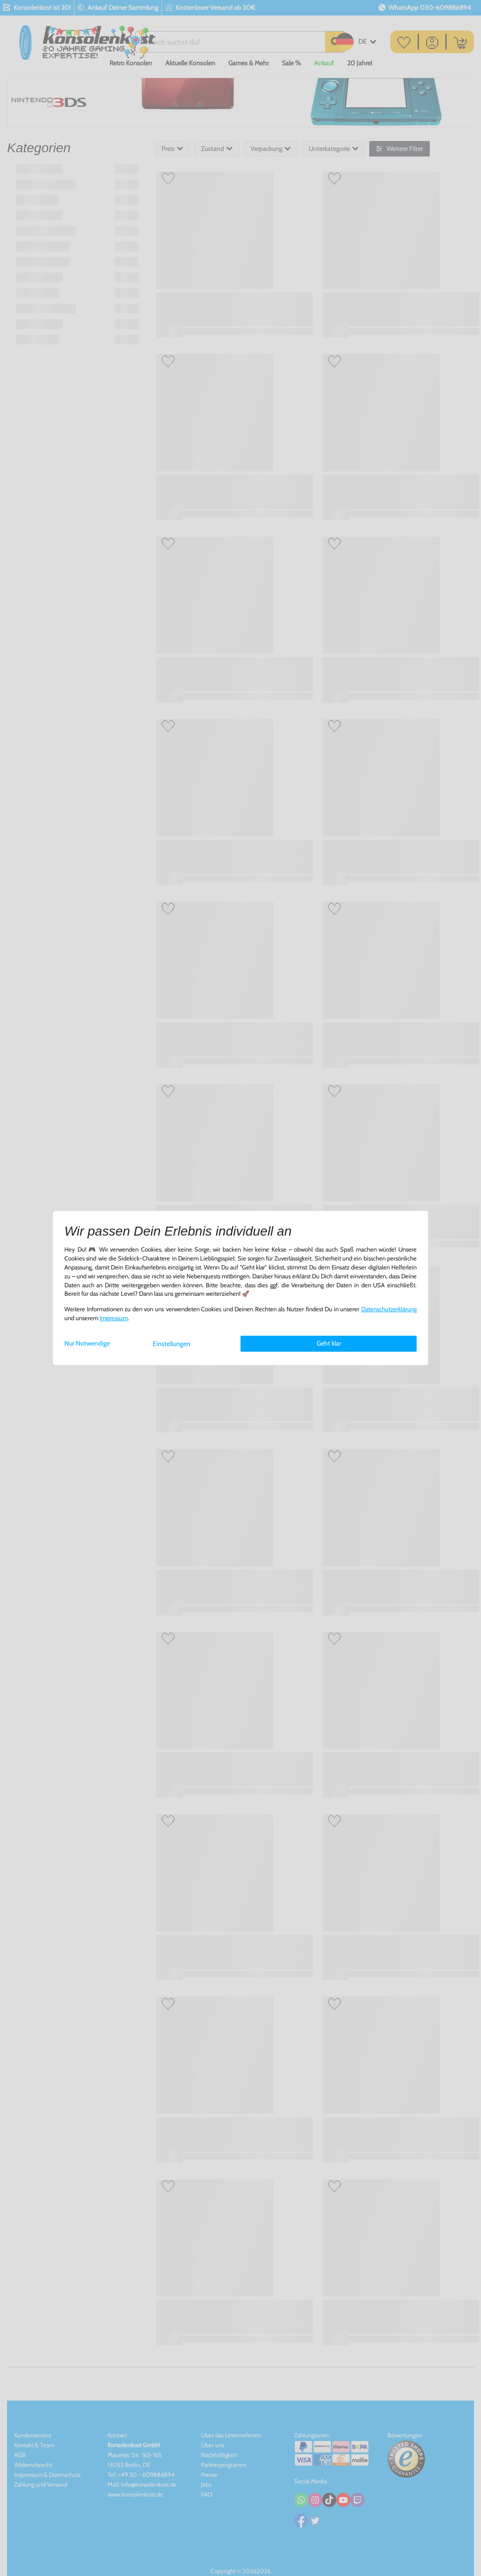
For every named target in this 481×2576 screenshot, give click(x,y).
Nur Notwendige (87, 1343)
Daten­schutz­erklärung (389, 1309)
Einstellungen (171, 1343)
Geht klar (329, 1343)
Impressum (114, 1318)
